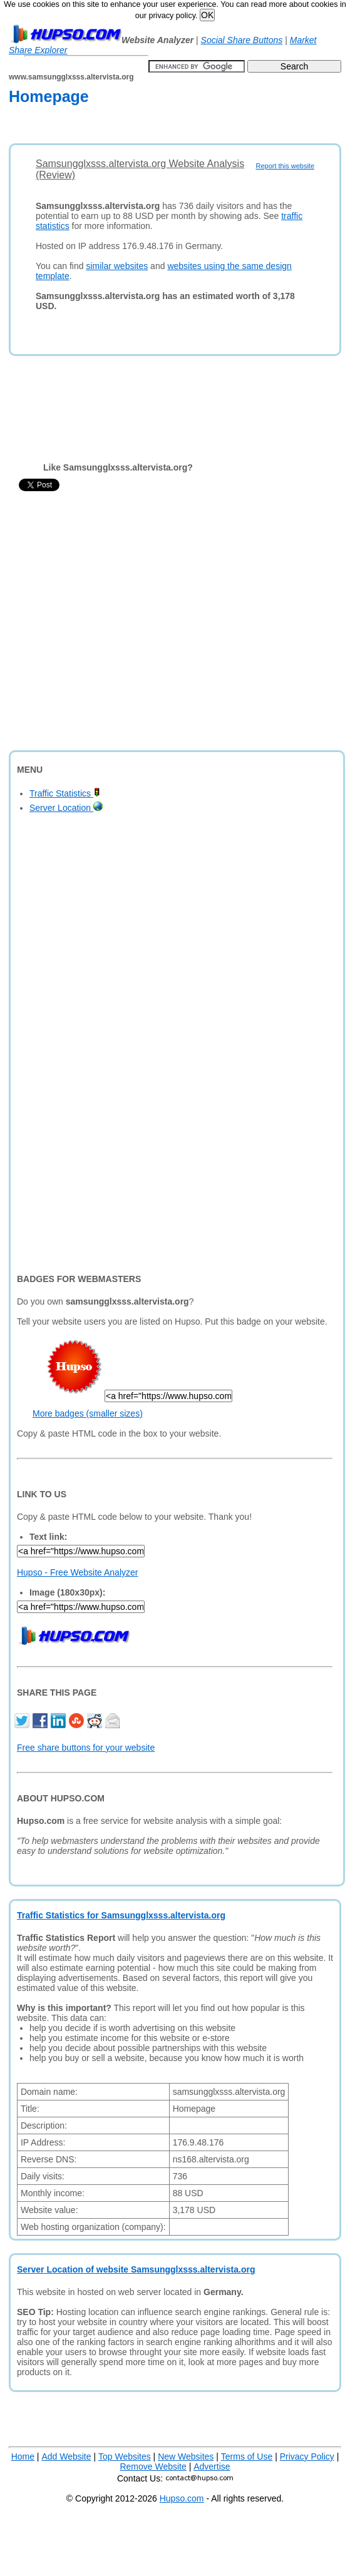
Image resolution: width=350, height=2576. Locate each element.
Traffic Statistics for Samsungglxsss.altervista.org (121, 1915)
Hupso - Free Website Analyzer (77, 1572)
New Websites (186, 2456)
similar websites (117, 266)
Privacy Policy (307, 2456)
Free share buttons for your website (86, 1748)
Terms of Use (246, 2456)
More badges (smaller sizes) (88, 1413)
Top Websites (124, 2456)
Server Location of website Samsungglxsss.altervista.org (136, 2269)
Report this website (284, 166)
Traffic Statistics (64, 793)
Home (22, 2456)
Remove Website (153, 2466)
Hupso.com (182, 2498)
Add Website (66, 2456)
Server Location (66, 808)
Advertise (211, 2466)
